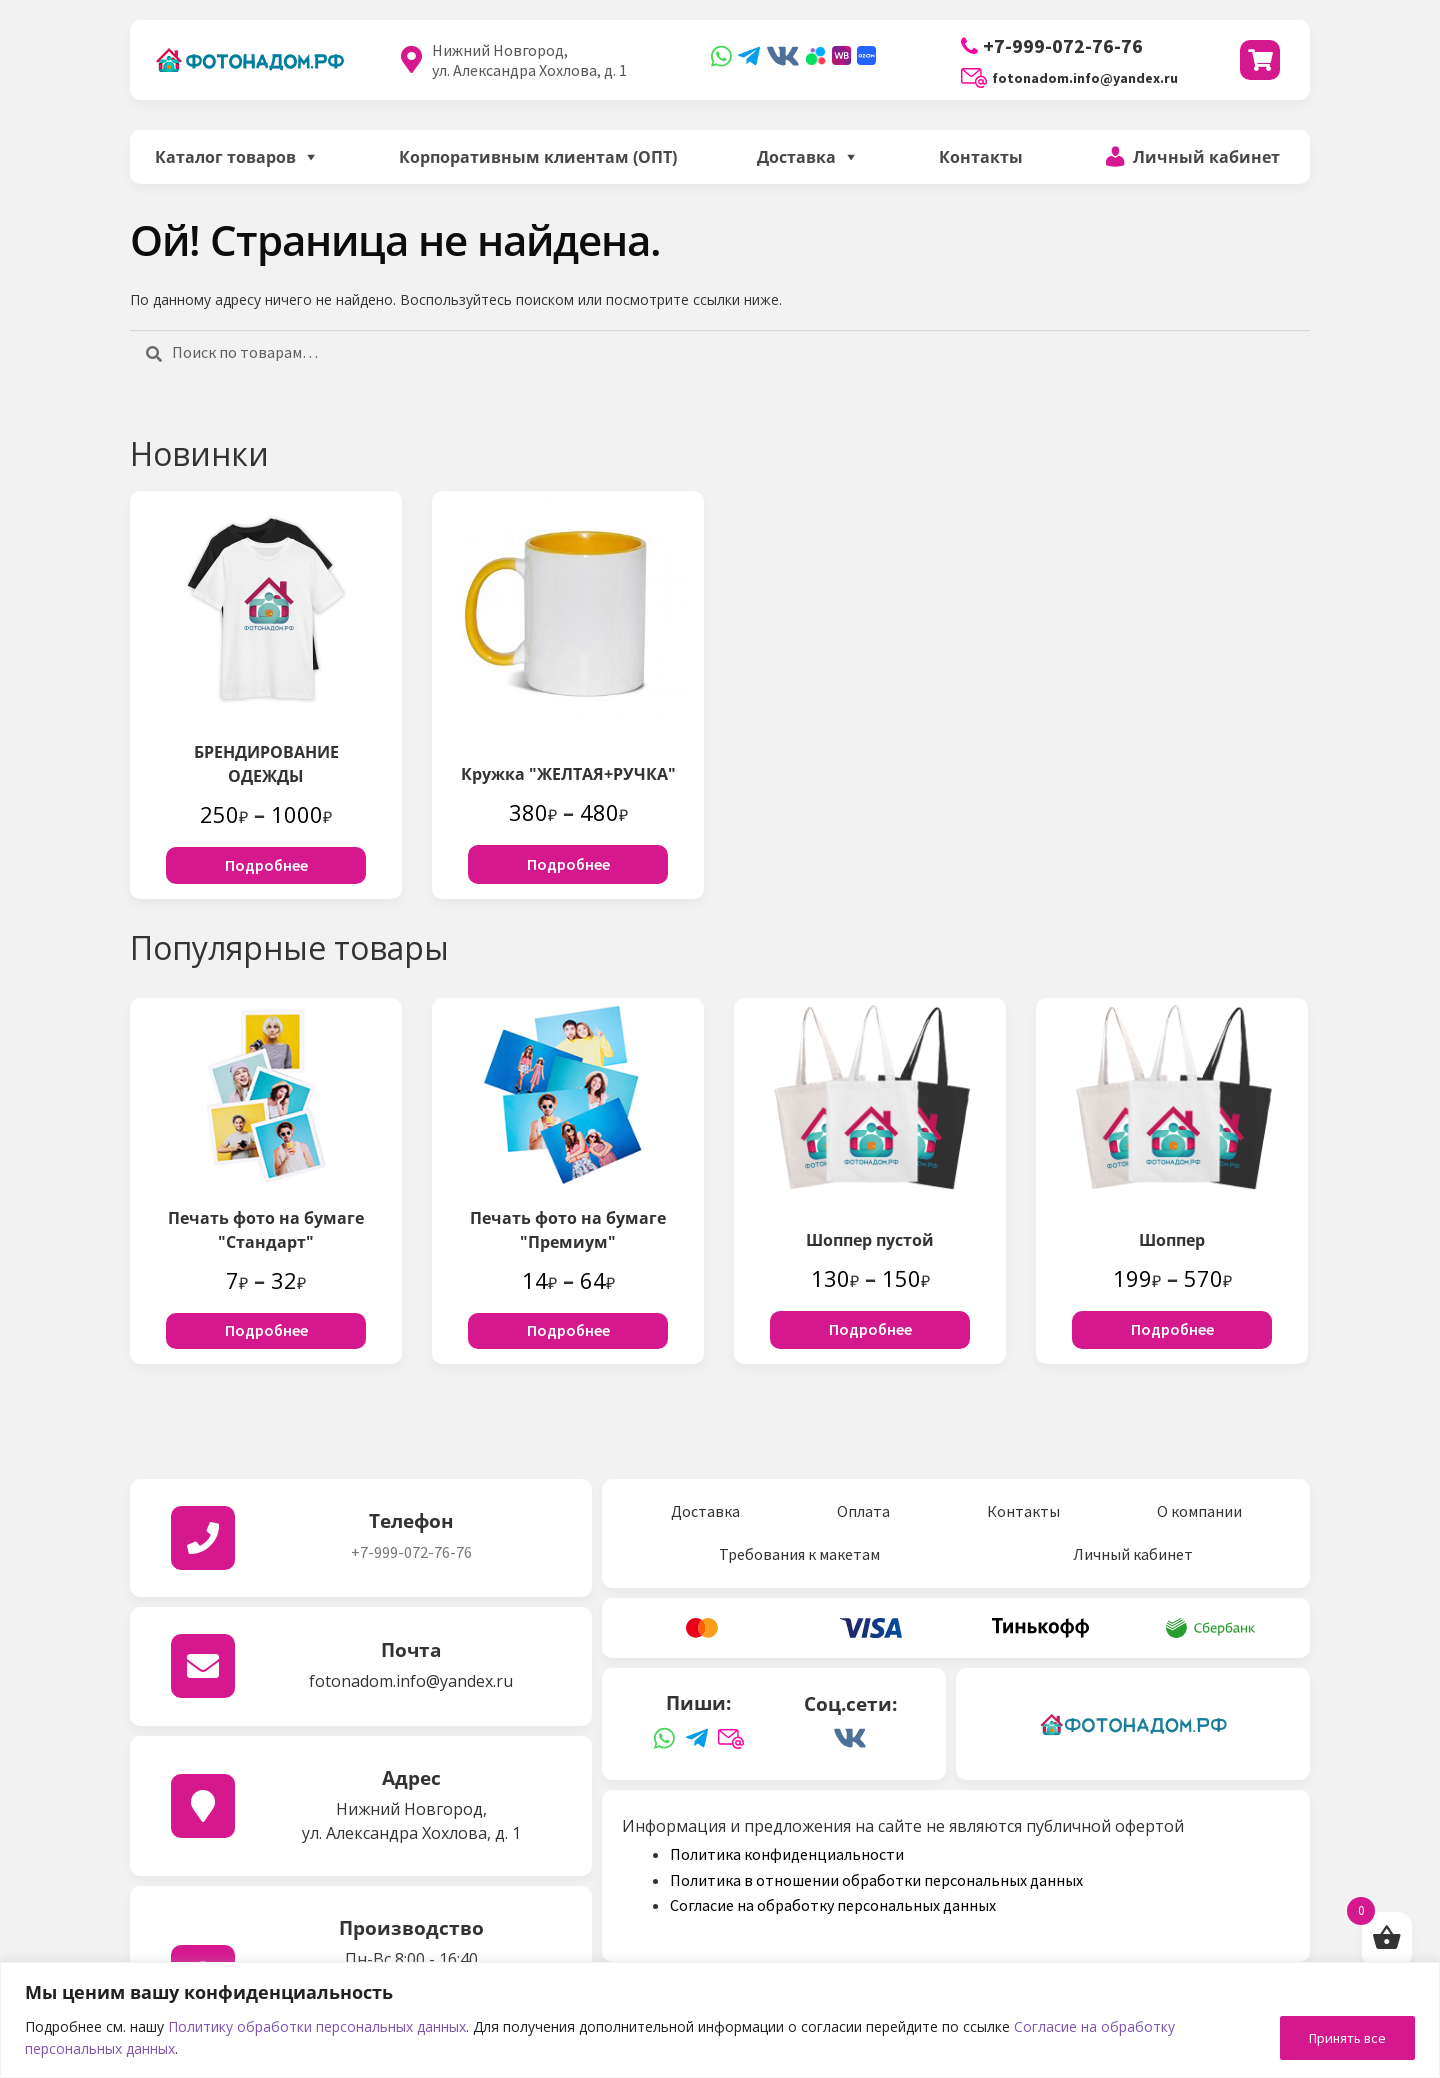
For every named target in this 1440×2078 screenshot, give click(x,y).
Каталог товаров (225, 157)
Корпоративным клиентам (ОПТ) (538, 157)
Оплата (863, 1511)
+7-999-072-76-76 (1052, 45)
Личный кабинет (1206, 157)
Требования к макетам (799, 1554)
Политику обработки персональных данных (317, 2026)
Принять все (1347, 2038)
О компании (1199, 1511)
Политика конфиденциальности (787, 1854)
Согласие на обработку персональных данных (833, 1905)
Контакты (981, 157)
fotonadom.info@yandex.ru (1069, 78)
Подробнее (266, 865)
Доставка (796, 157)
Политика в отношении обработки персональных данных (876, 1880)
